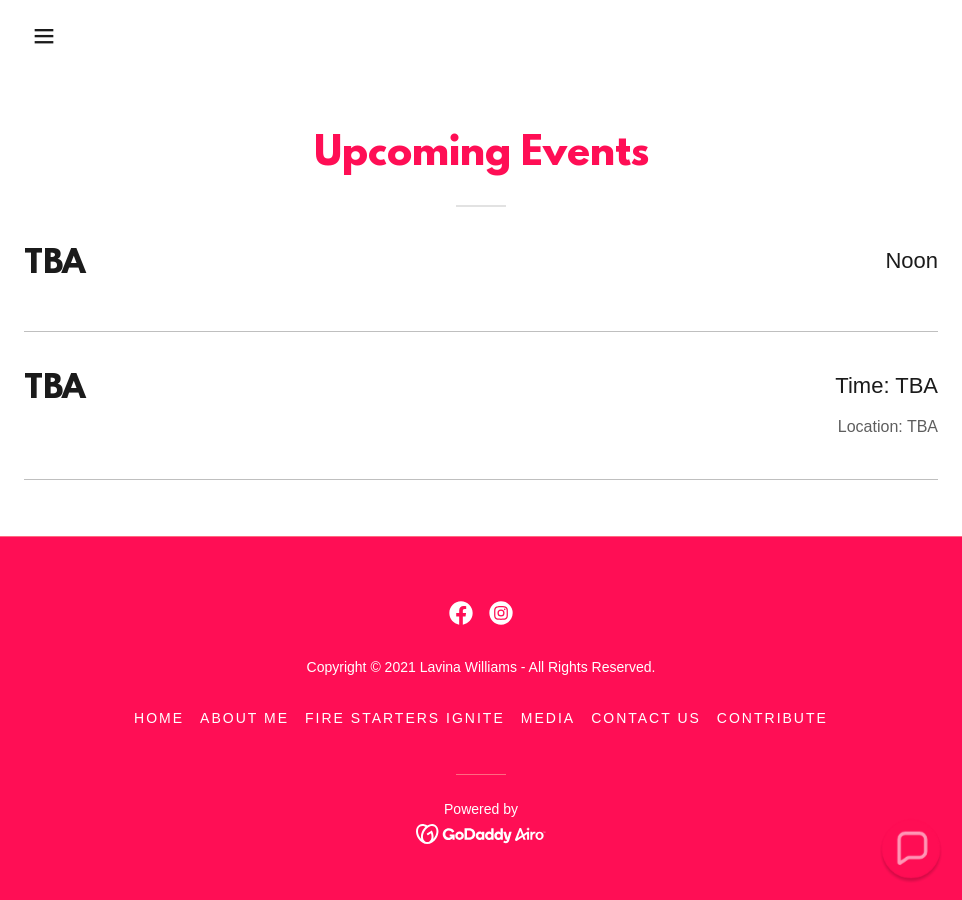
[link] (461, 613)
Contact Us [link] (646, 718)
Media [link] (548, 718)
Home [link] (159, 718)
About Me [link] (244, 718)
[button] (44, 36)
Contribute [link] (772, 718)
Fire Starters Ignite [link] (405, 718)
